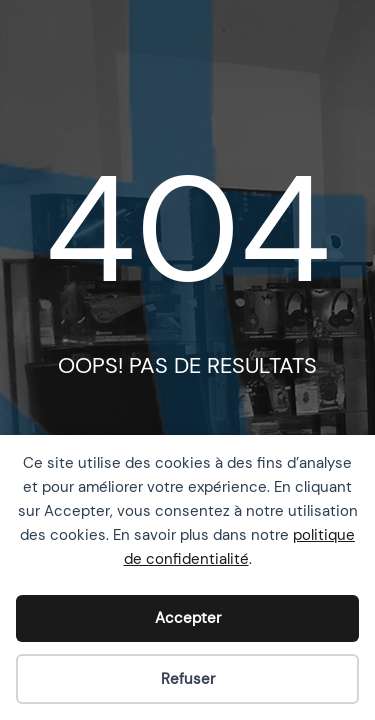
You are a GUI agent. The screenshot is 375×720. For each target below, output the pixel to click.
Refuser (188, 679)
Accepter (188, 618)
